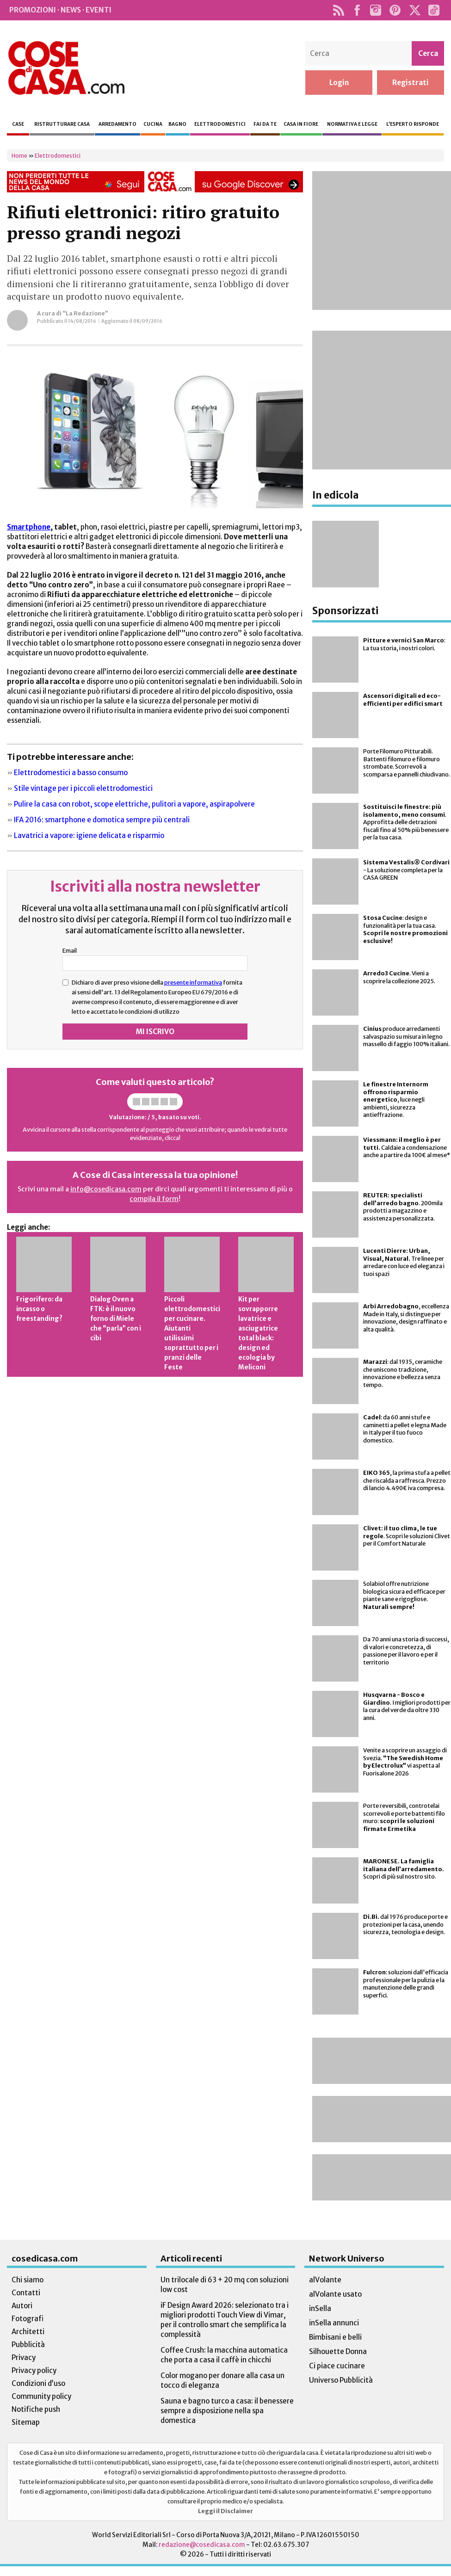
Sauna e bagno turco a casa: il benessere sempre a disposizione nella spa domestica (227, 2411)
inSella (320, 2308)
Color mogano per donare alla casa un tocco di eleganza (222, 2380)
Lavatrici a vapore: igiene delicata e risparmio (89, 835)
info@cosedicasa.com (106, 1189)
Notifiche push (36, 2409)
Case (18, 124)
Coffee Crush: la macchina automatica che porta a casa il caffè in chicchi (224, 2355)
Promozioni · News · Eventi (60, 9)
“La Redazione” (85, 313)
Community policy (41, 2396)
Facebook (357, 10)
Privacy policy (34, 2370)
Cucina (152, 124)
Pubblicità (28, 2344)
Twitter (414, 10)
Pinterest (395, 10)
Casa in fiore (301, 124)
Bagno (177, 124)
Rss (338, 10)
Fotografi (27, 2318)
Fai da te (265, 124)
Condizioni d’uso (38, 2383)
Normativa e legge (352, 124)
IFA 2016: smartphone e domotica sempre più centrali (102, 819)
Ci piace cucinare (337, 2365)
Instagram (375, 10)
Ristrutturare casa (62, 124)
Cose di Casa (66, 68)
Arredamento (117, 124)
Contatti (26, 2292)
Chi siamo (27, 2279)
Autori (22, 2305)
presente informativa (193, 982)
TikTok (433, 10)
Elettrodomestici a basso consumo (71, 772)
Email (69, 950)
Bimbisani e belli (335, 2337)
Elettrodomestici (220, 124)
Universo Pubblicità (341, 2380)
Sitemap (26, 2422)
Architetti (28, 2331)
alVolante (325, 2279)
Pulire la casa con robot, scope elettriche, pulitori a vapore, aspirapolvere (134, 804)
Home (19, 155)
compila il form (154, 1199)
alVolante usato (335, 2294)
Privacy (24, 2357)
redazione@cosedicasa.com (202, 2545)
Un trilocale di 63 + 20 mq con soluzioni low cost (225, 2284)
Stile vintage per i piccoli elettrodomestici (83, 788)
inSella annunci (334, 2322)
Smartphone (28, 527)
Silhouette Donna (338, 2351)
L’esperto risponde (412, 124)
